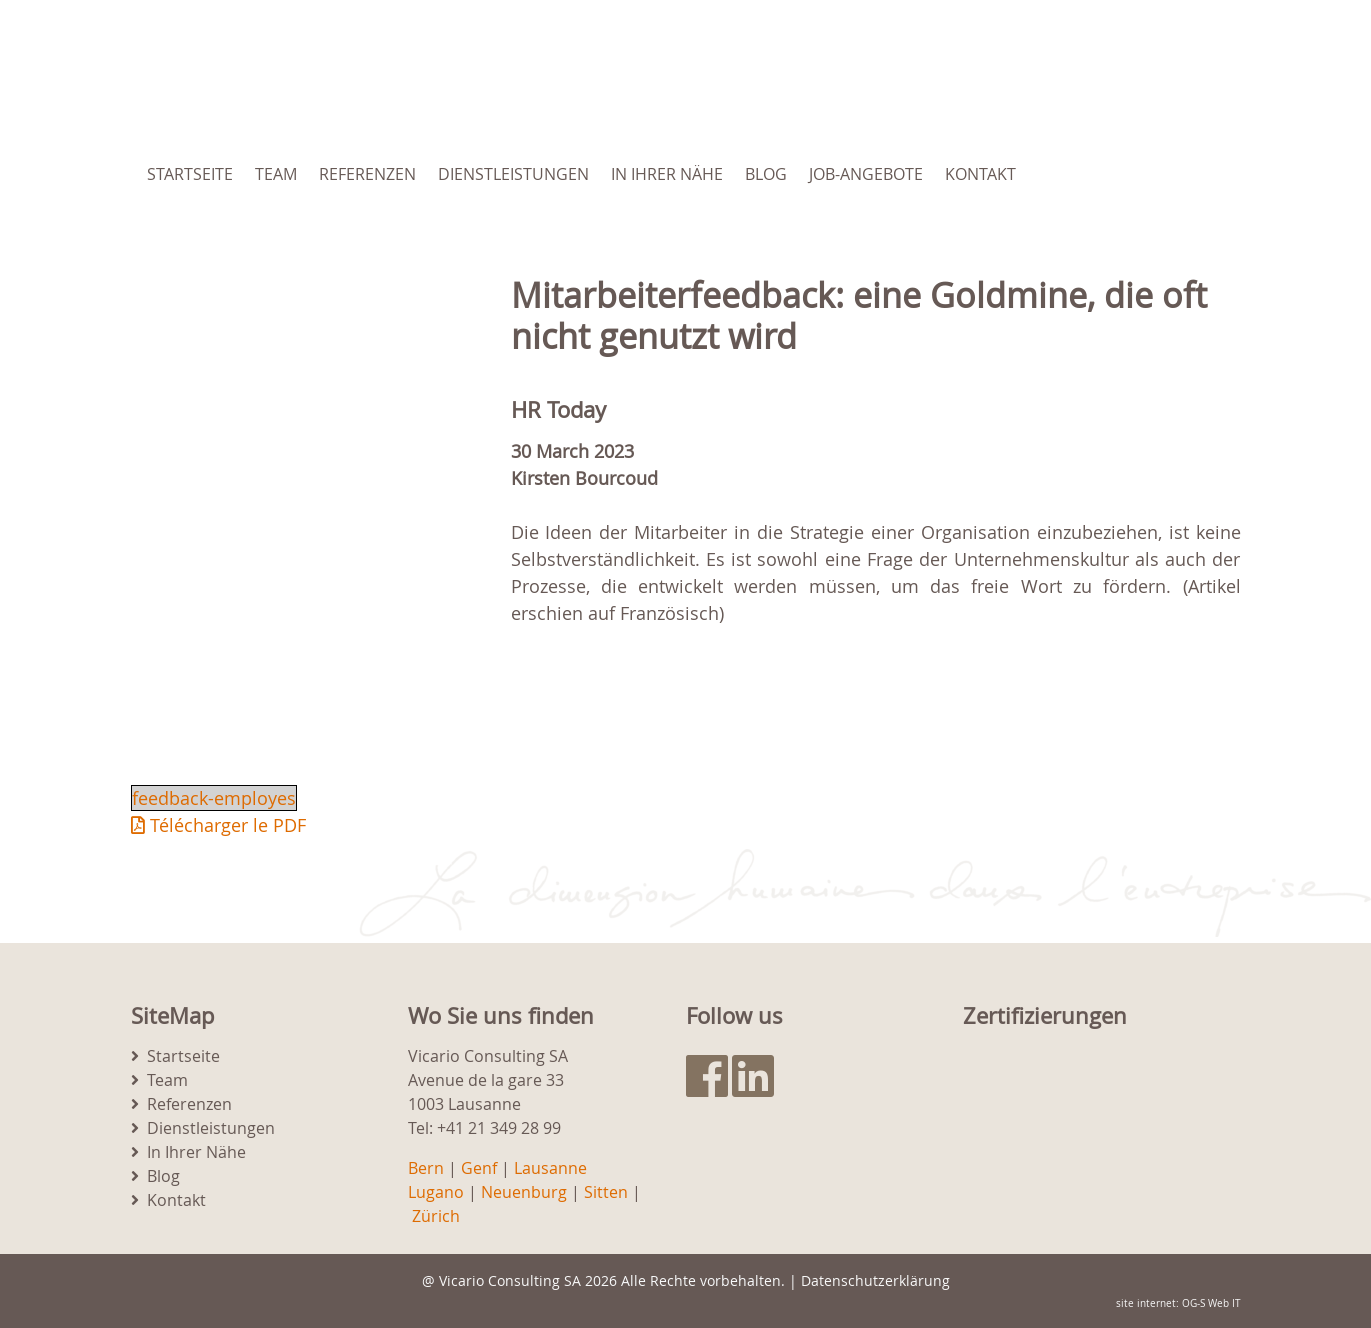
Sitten (606, 1192)
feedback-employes (214, 798)
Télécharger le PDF (218, 825)
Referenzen (367, 174)
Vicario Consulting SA (510, 1280)
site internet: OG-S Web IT (1178, 1303)
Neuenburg (524, 1192)
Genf (479, 1168)
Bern (426, 1168)
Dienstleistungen (513, 174)
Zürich (436, 1216)
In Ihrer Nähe (667, 174)
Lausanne (550, 1168)
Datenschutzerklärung (875, 1280)
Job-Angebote (866, 174)
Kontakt (980, 174)
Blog (766, 174)
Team (276, 174)
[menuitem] (1139, 174)
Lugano (436, 1192)
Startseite (190, 174)
